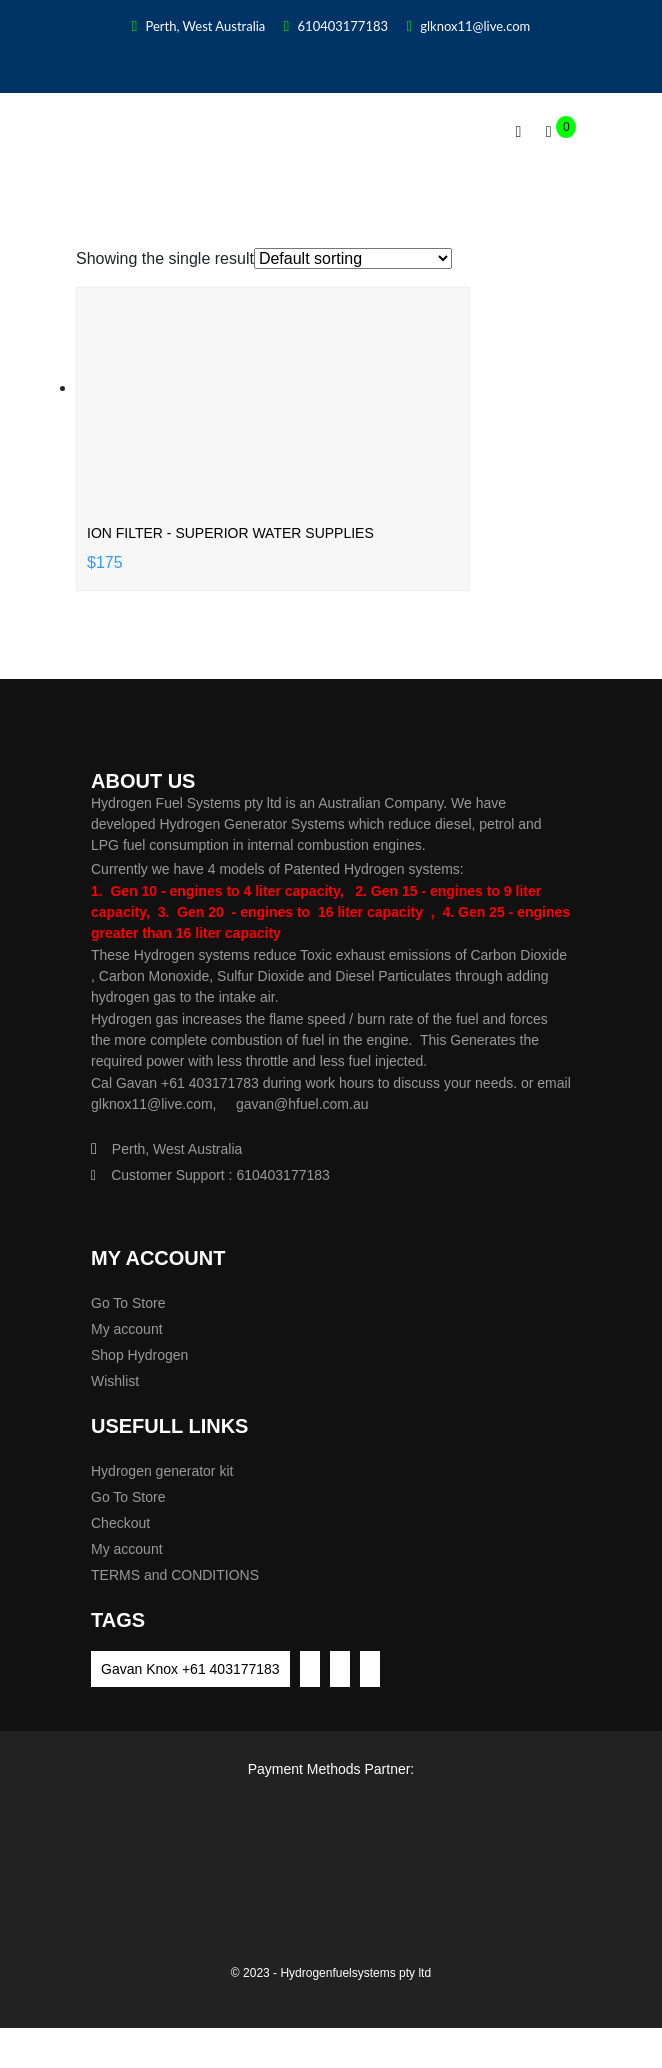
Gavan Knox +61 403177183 (190, 1669)
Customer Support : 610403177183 (210, 1175)
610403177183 (336, 26)
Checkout (120, 1523)
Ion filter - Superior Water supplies (230, 533)
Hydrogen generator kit (162, 1471)
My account (127, 1329)
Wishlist (115, 1381)
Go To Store (128, 1303)
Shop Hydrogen (139, 1355)
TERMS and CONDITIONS (175, 1575)
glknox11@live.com (468, 26)
